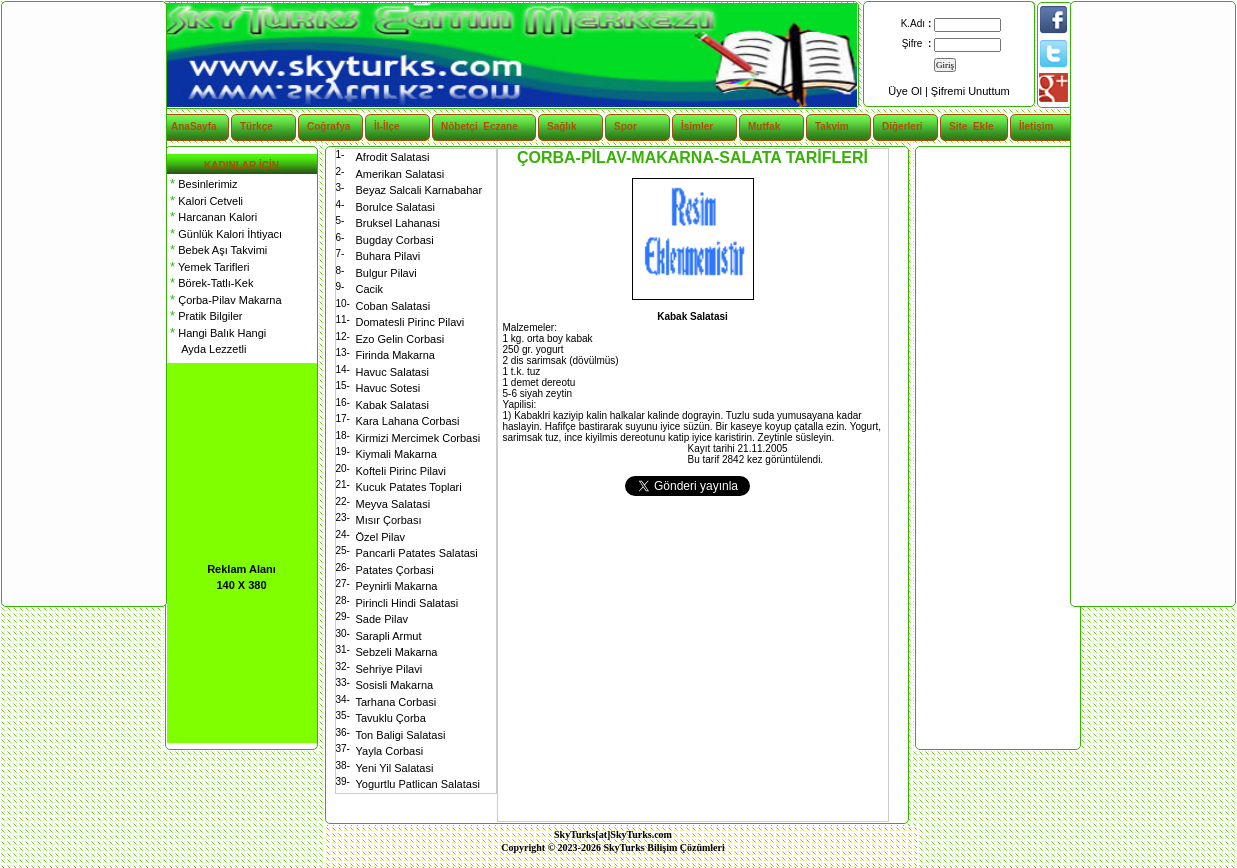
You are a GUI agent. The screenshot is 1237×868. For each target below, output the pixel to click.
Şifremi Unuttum (970, 91)
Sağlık (561, 126)
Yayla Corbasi (390, 751)
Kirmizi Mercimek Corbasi (418, 438)
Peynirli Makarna (397, 586)
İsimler (697, 126)
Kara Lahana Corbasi (408, 421)
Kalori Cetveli (205, 201)
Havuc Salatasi (392, 372)
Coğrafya (328, 126)
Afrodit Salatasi (393, 157)
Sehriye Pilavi (389, 669)
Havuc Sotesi (388, 388)
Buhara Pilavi (388, 256)
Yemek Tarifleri (208, 267)
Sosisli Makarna (395, 685)
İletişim (1036, 126)
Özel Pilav (381, 537)
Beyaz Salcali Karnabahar (419, 190)
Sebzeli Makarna (397, 652)
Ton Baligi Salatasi (401, 735)
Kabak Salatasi (392, 405)
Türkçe (256, 126)
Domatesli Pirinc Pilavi (410, 322)
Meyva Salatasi (393, 504)
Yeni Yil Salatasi (395, 768)
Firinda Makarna (395, 355)
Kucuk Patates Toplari (409, 487)
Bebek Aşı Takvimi (217, 250)
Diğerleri (902, 126)
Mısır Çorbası (389, 520)
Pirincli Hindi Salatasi (407, 603)
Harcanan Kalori (212, 217)
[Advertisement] (997, 448)
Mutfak (764, 126)
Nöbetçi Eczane (468, 126)
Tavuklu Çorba (391, 718)
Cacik (370, 289)
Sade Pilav (382, 619)
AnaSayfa (194, 126)
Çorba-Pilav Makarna (224, 300)
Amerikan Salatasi (400, 174)
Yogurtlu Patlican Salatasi (418, 784)
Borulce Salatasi (396, 207)
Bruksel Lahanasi (398, 223)
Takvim (832, 126)
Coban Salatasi (393, 306)
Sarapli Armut (389, 636)
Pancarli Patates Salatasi (417, 553)
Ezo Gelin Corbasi (400, 339)
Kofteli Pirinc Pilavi (401, 471)
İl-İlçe (387, 126)
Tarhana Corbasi (396, 702)
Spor (625, 126)
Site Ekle (971, 126)
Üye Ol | (909, 91)
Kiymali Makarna (396, 454)
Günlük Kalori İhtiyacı (225, 234)
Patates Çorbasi (395, 570)
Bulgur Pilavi (386, 273)
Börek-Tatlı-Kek (210, 283)
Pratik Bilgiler (205, 316)
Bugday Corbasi (395, 240)
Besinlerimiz (202, 184)
